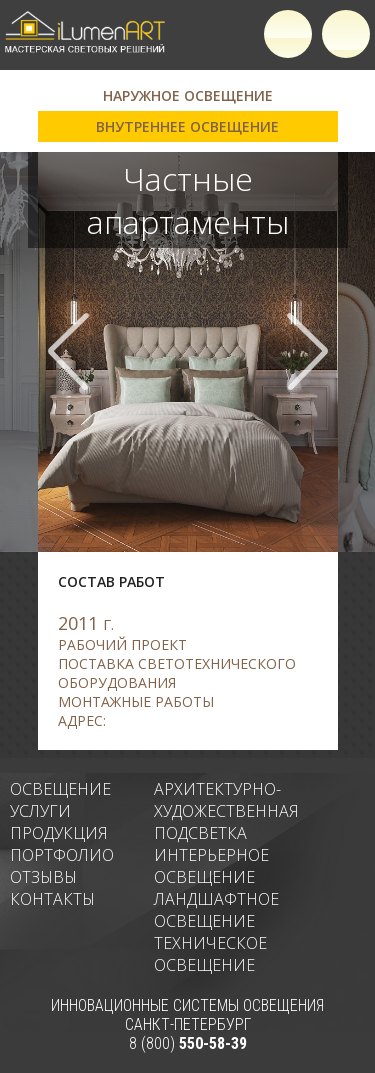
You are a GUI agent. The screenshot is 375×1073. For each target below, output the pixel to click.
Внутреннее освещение (187, 126)
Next (307, 351)
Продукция (59, 833)
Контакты (52, 899)
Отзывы (43, 877)
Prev (69, 351)
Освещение (60, 789)
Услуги (40, 811)
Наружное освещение (188, 95)
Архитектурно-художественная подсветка (226, 811)
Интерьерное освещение (211, 866)
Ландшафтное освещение (216, 910)
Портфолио (62, 855)
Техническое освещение (210, 954)
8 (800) (188, 1043)
